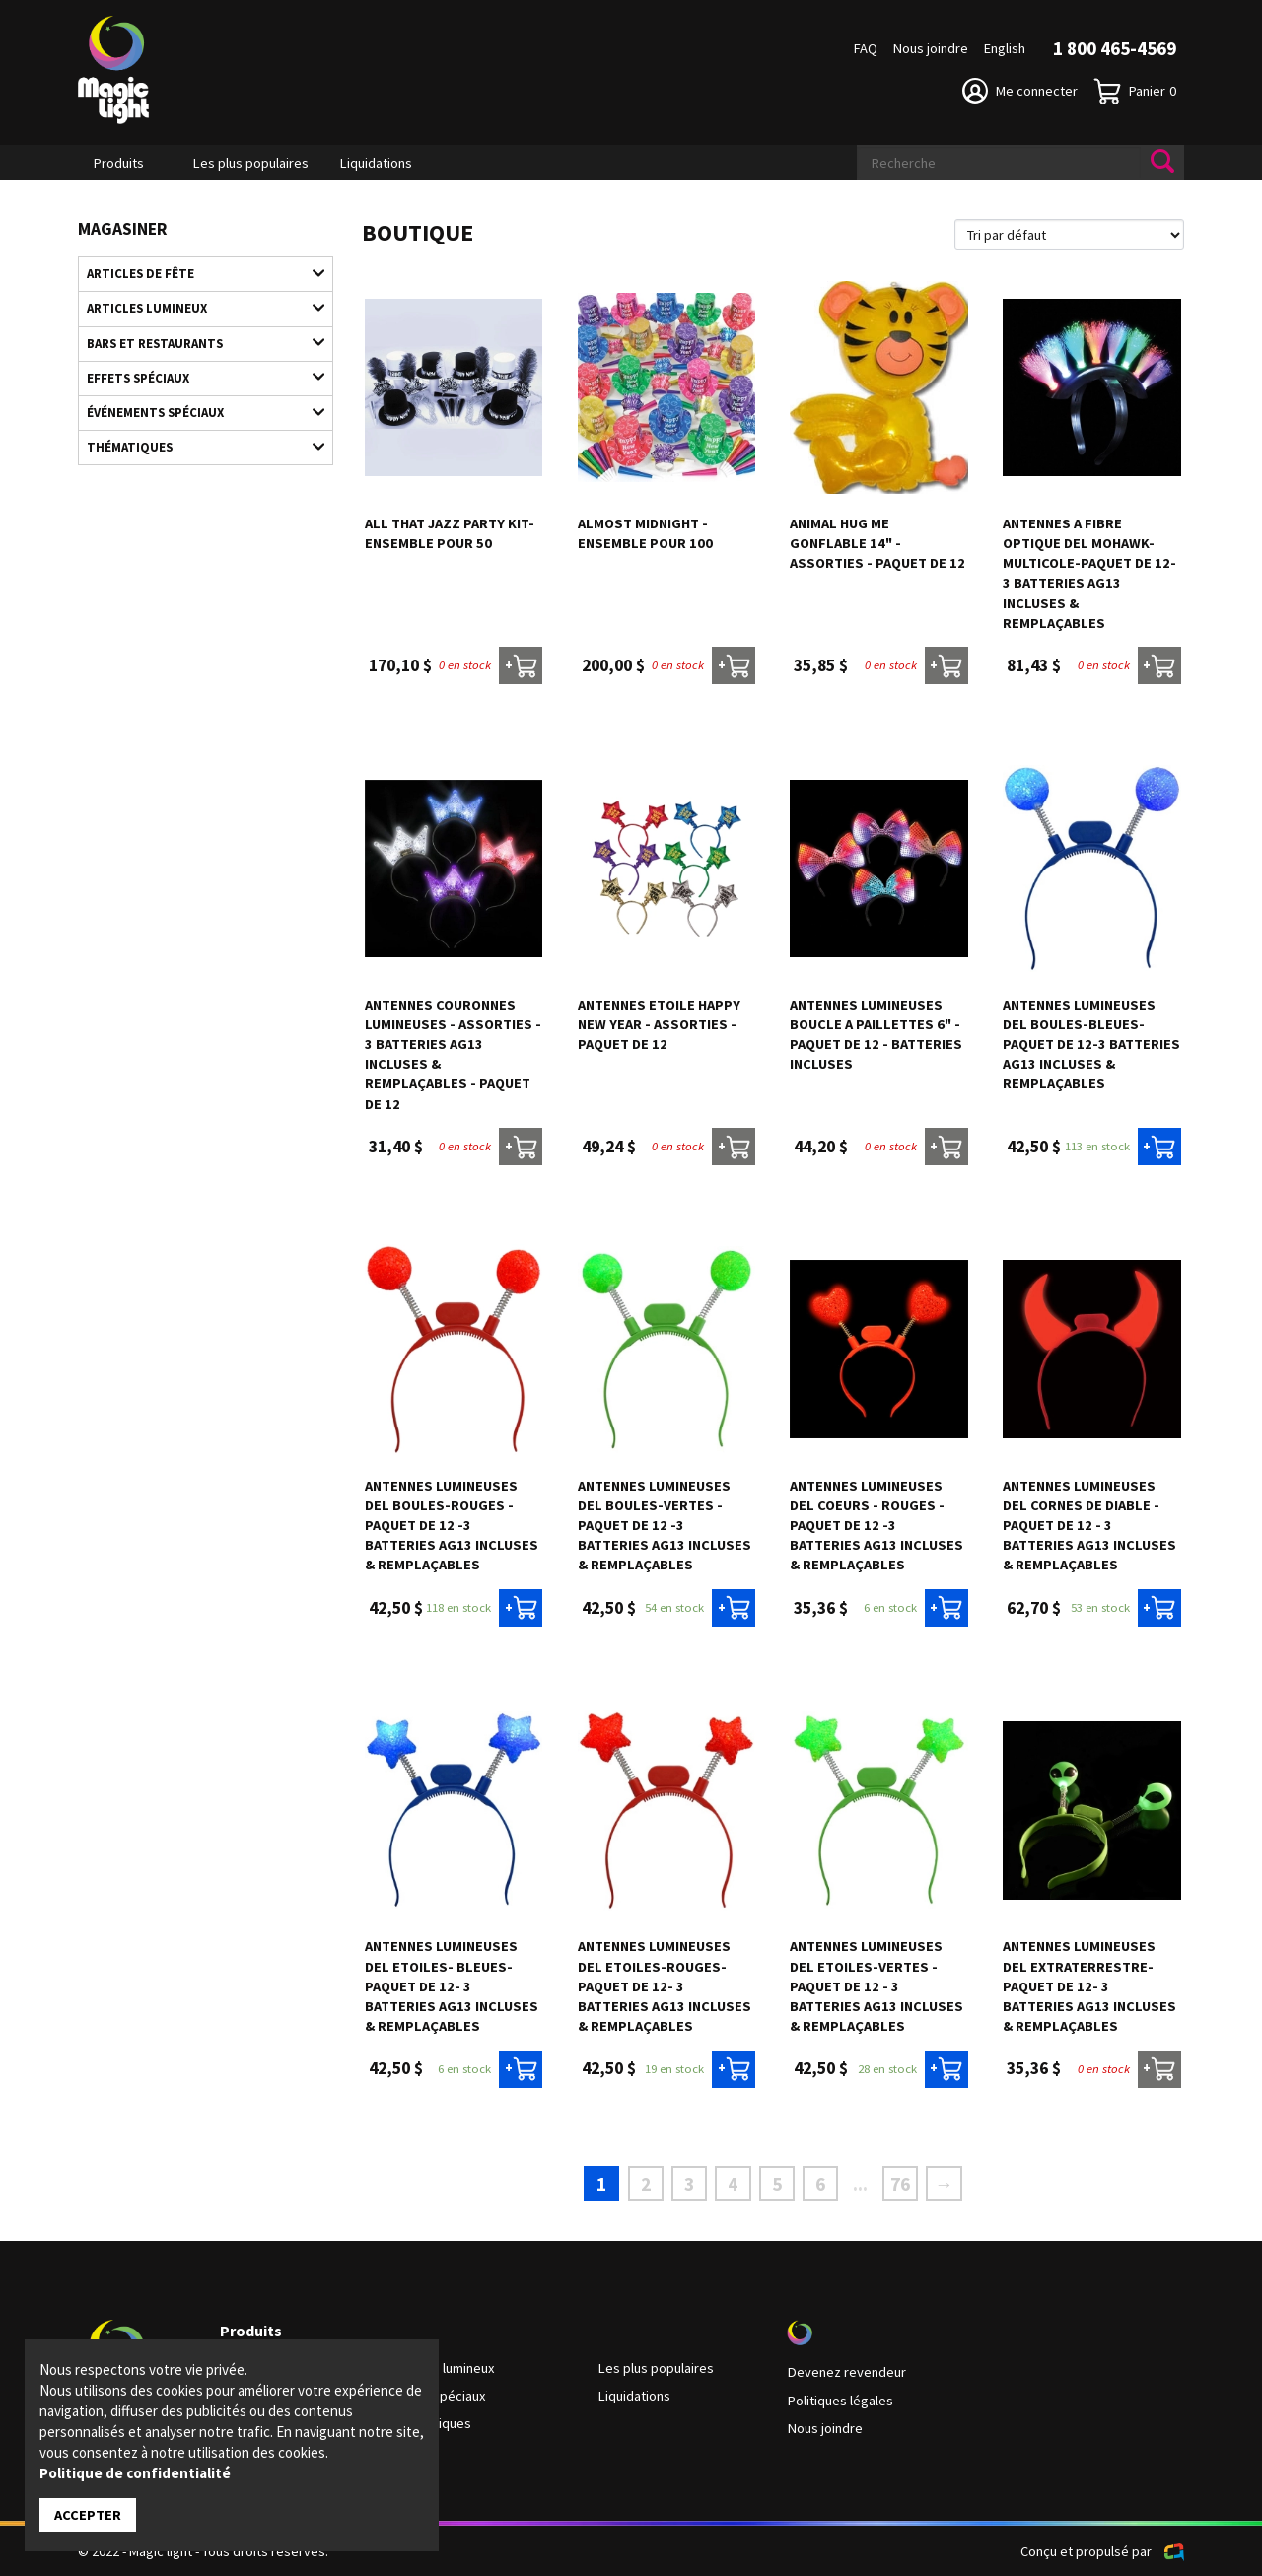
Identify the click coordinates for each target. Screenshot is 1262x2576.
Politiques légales (839, 2399)
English (1004, 48)
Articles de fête (196, 273)
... (859, 2183)
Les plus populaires (251, 163)
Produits (119, 163)
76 (899, 2182)
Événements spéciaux (196, 410)
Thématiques (196, 444)
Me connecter (1020, 91)
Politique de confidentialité (135, 2473)
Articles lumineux (196, 307)
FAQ (865, 48)
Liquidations (376, 163)
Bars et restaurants (196, 342)
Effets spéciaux (196, 375)
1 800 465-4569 (1114, 48)
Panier (1134, 91)
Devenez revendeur (846, 2372)
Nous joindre (930, 48)
